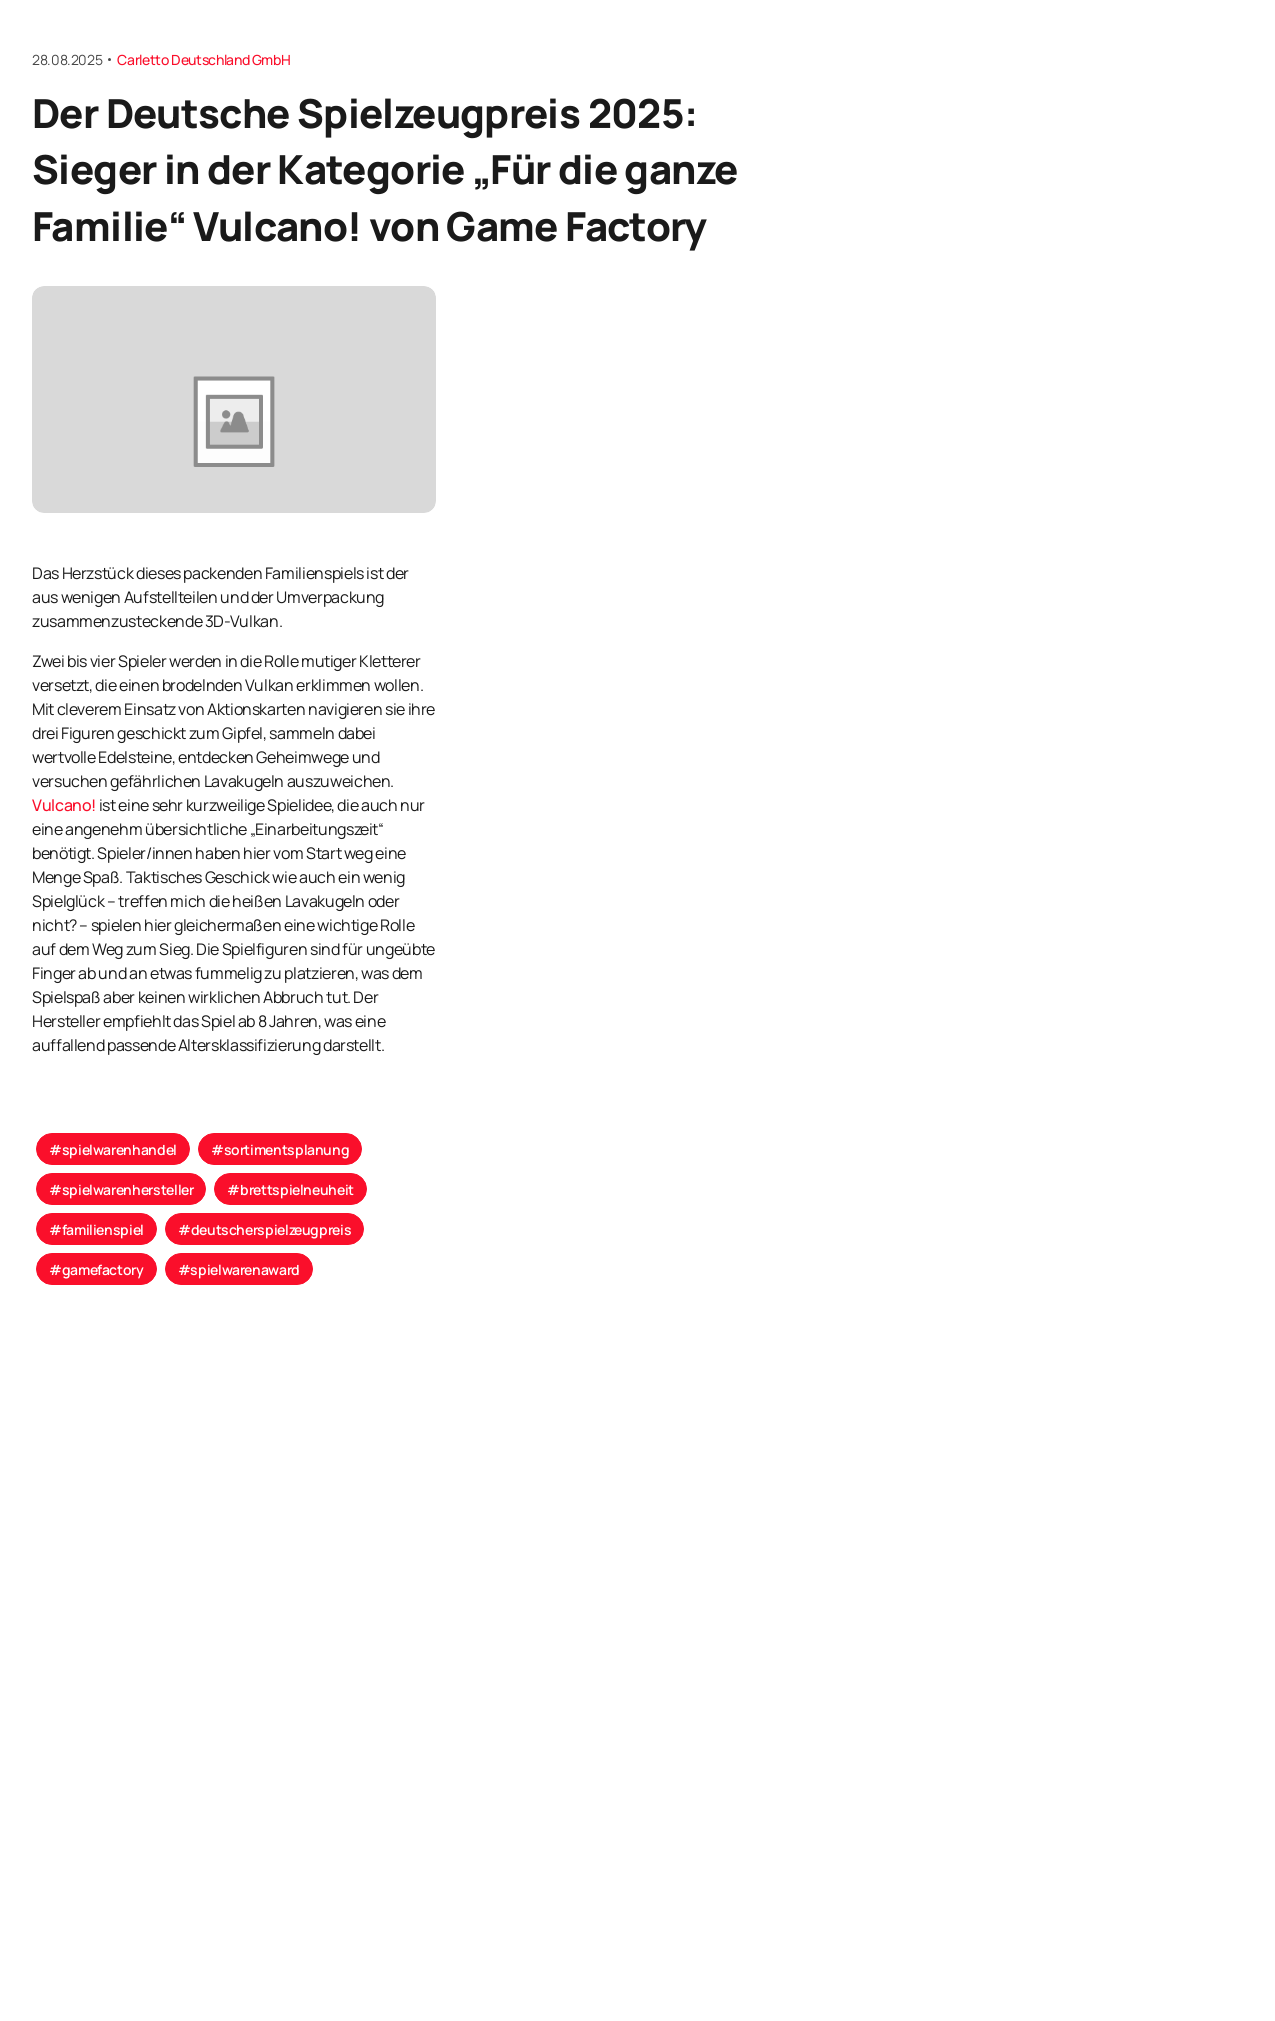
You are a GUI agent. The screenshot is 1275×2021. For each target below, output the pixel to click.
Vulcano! (64, 805)
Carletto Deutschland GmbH (203, 59)
